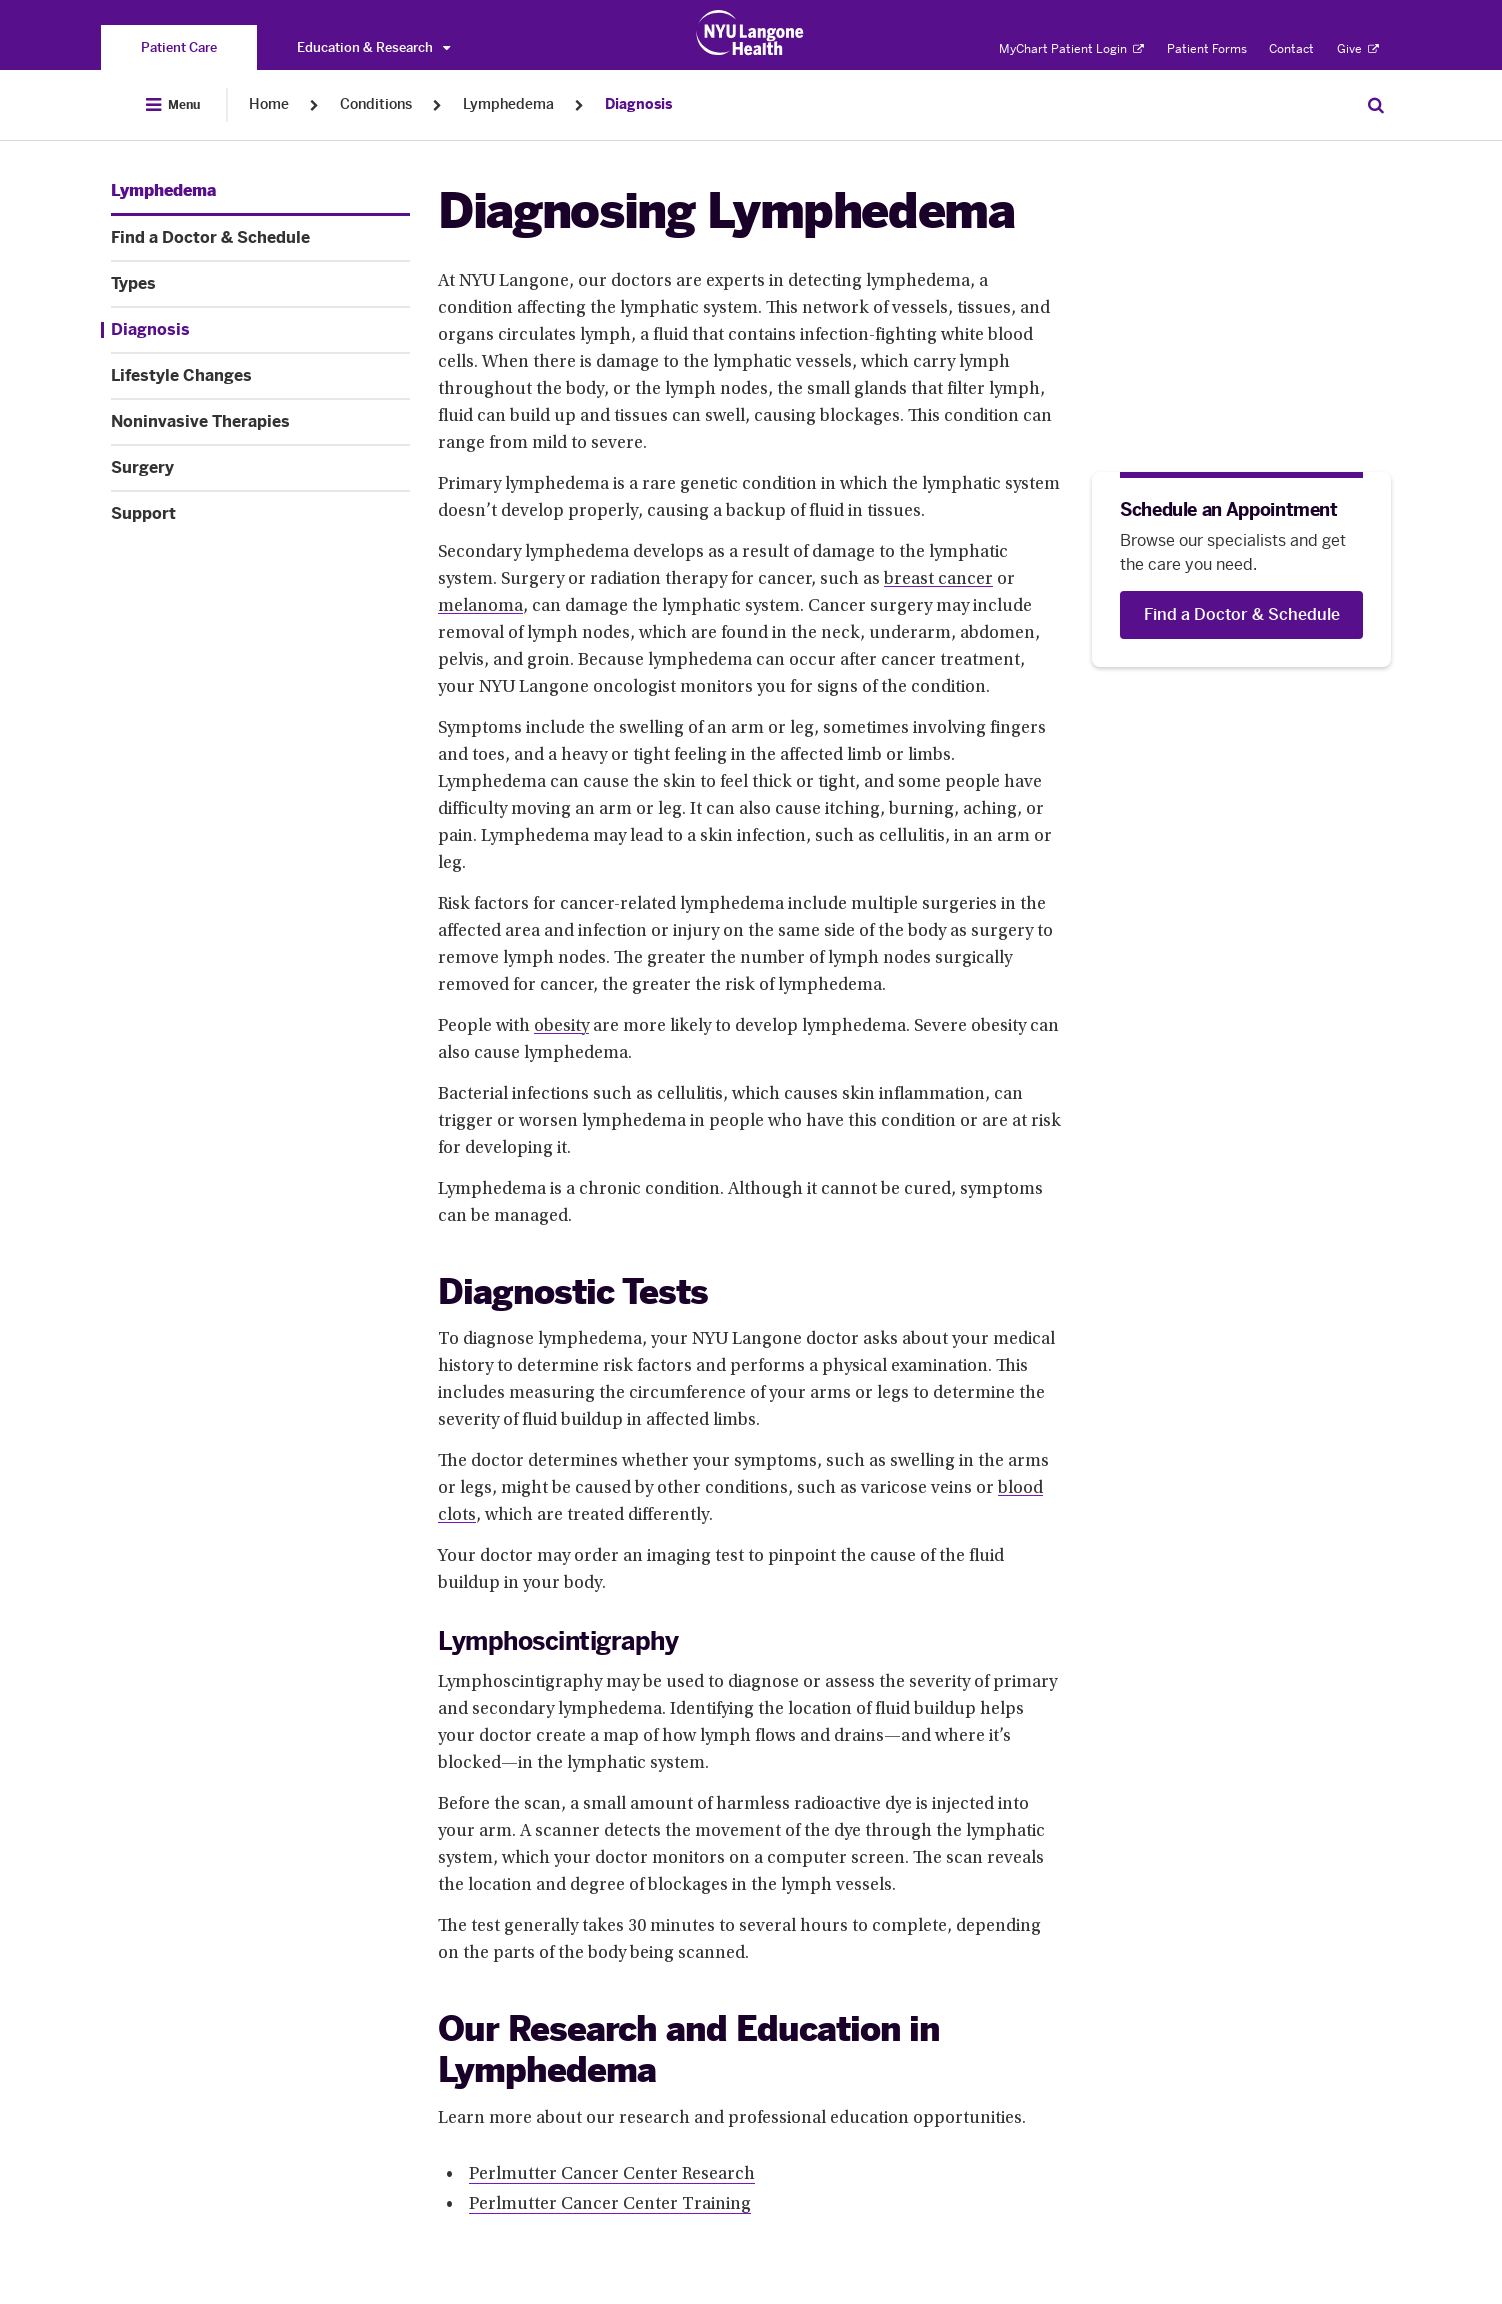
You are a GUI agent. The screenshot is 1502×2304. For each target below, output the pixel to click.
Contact (1291, 49)
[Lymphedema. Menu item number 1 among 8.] (163, 191)
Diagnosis (638, 104)
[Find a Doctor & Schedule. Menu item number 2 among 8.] (260, 238)
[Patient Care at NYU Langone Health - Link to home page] (750, 33)
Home (269, 104)
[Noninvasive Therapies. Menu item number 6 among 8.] (260, 422)
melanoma (480, 607)
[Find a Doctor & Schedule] (1241, 615)
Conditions (376, 104)
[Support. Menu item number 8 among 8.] (260, 514)
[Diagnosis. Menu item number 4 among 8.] (255, 330)
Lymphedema (508, 104)
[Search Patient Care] (1376, 105)
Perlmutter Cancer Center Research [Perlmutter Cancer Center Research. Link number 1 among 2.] (612, 2175)
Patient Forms (1207, 49)
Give (1358, 49)
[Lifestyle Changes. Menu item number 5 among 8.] (260, 376)
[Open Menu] (173, 105)
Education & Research (373, 47)
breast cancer (938, 580)
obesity (561, 1027)
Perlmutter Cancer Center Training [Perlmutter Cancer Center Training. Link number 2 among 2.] (610, 2205)
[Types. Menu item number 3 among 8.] (260, 284)
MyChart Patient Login (1071, 49)
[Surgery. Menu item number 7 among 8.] (260, 468)
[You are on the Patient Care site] (179, 47)
